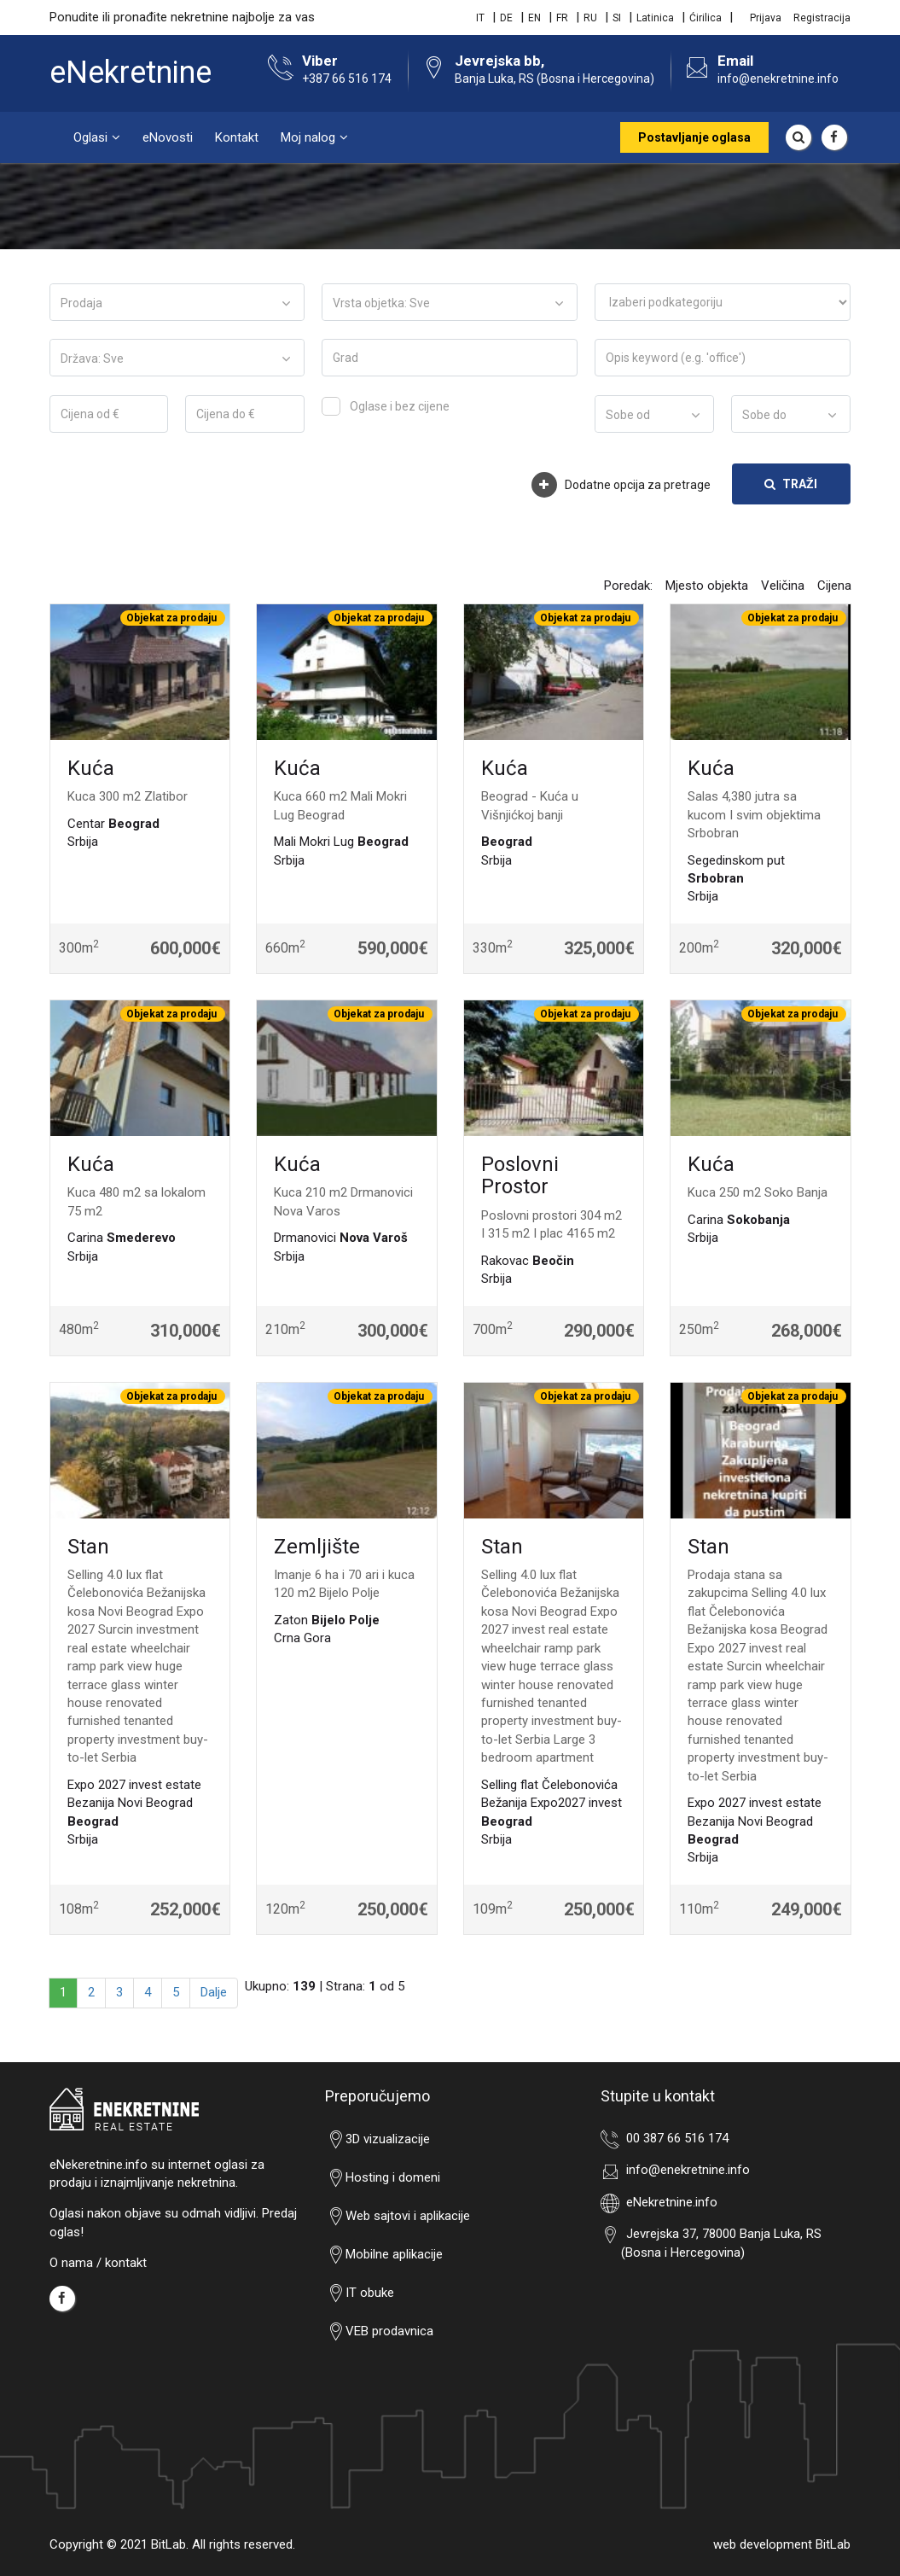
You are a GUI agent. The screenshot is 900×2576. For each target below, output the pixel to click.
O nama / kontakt (98, 2262)
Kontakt (236, 137)
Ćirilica (705, 18)
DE (506, 18)
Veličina (782, 585)
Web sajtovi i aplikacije (397, 2216)
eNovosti (167, 137)
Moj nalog (308, 137)
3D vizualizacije (377, 2140)
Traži (790, 484)
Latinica (655, 18)
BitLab (833, 2544)
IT (480, 18)
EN (534, 18)
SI (617, 18)
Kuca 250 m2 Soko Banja (757, 1192)
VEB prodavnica (379, 2332)
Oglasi (90, 137)
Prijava (765, 18)
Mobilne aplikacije (384, 2255)
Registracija (822, 18)
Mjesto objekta (706, 585)
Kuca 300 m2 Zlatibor (127, 796)
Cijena (834, 585)
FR (562, 18)
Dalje (213, 1992)
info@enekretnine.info (778, 78)
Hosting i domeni (382, 2178)
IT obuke (359, 2293)
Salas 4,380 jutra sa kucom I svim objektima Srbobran (754, 815)
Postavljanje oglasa (694, 137)
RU (590, 18)
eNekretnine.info (669, 2202)
